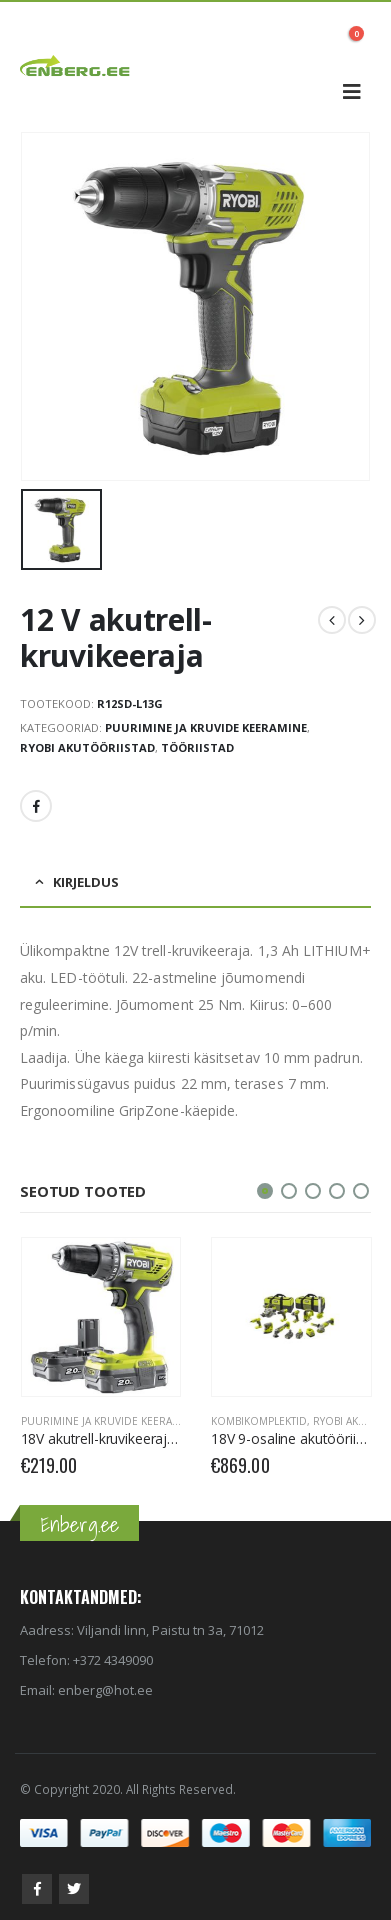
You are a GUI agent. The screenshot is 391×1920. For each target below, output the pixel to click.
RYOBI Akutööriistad (87, 747)
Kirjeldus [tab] (86, 882)
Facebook (36, 806)
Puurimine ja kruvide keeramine (206, 727)
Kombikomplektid (259, 1421)
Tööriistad (197, 747)
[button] (265, 1191)
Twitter (74, 1889)
